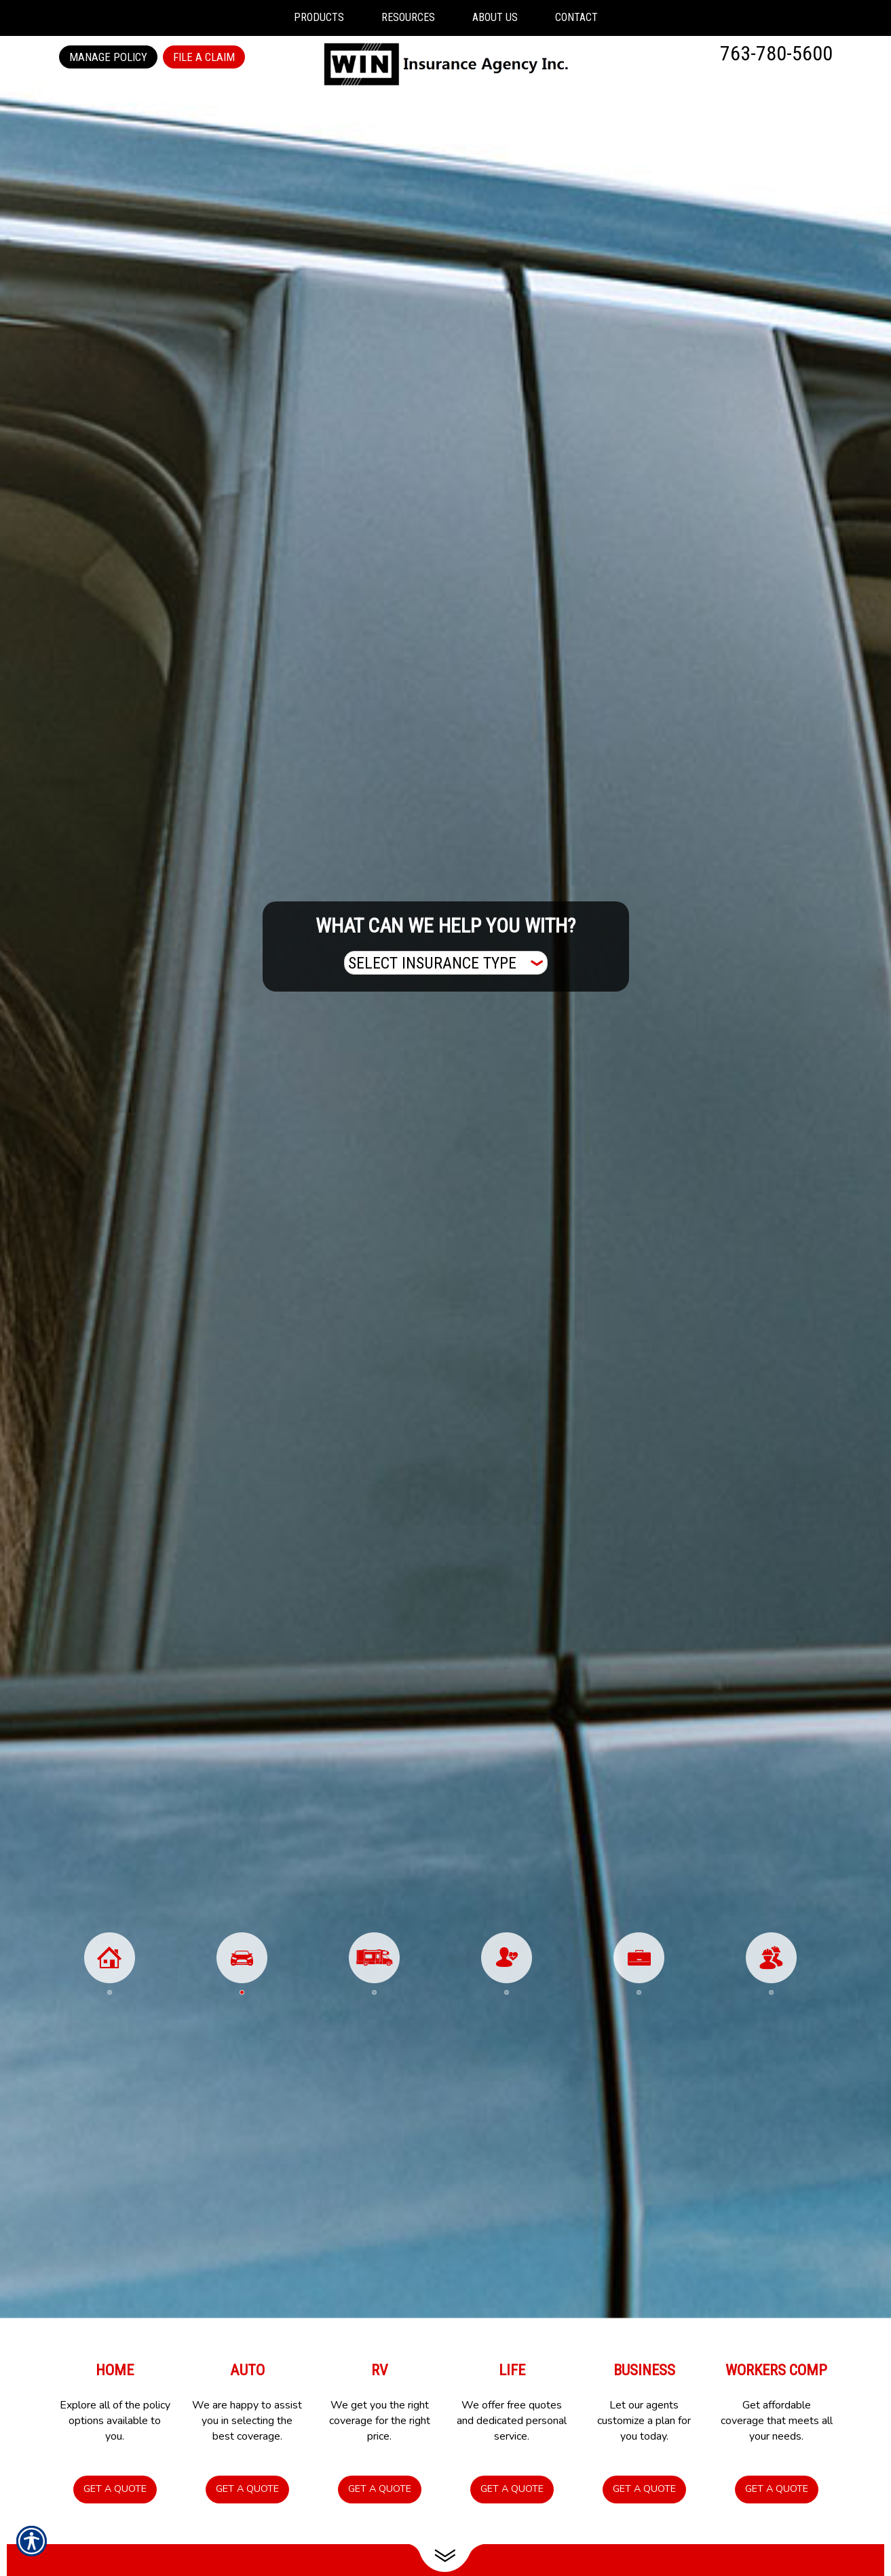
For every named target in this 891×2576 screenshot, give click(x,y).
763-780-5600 (776, 53)
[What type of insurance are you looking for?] (446, 963)
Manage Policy (108, 57)
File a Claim (204, 57)
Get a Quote (115, 2489)
